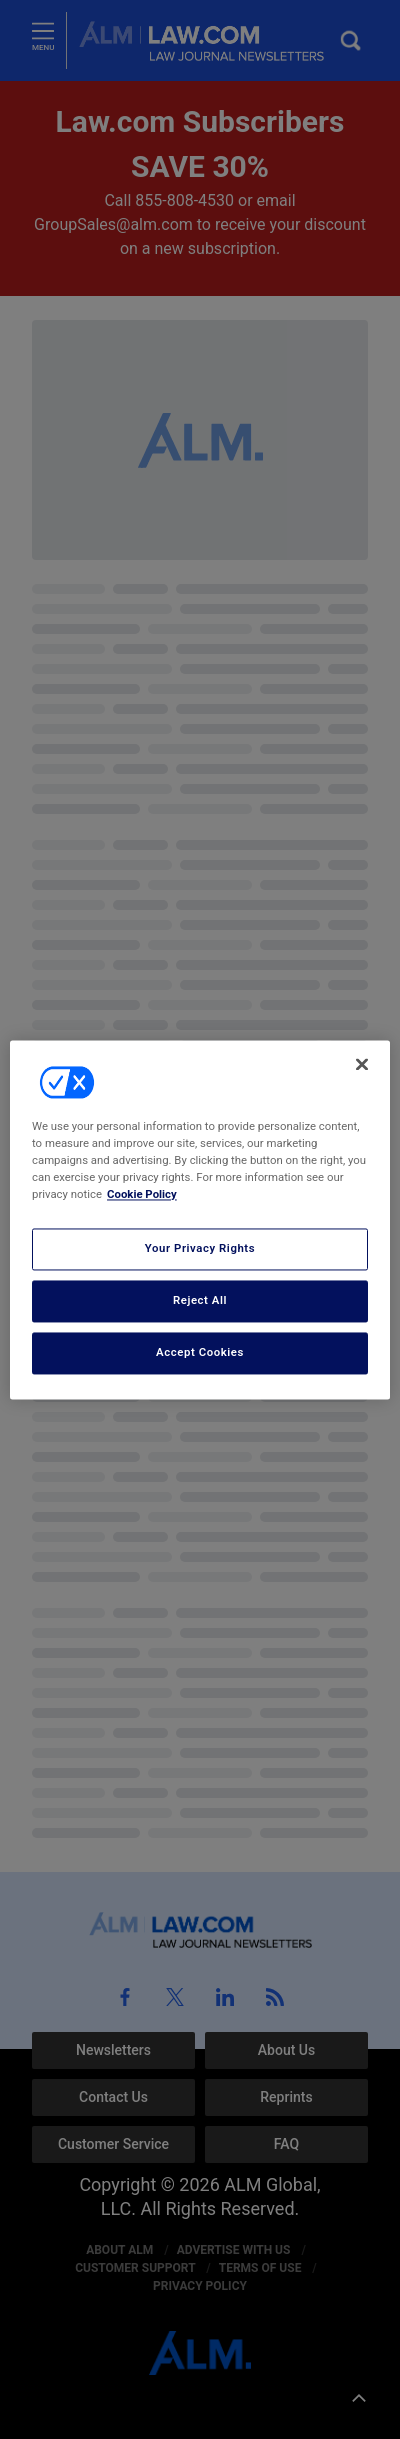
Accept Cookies (200, 1352)
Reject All (200, 1300)
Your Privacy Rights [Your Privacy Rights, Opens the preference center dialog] (200, 1248)
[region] (200, 1219)
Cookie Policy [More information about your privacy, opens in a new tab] (142, 1194)
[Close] (362, 1064)
